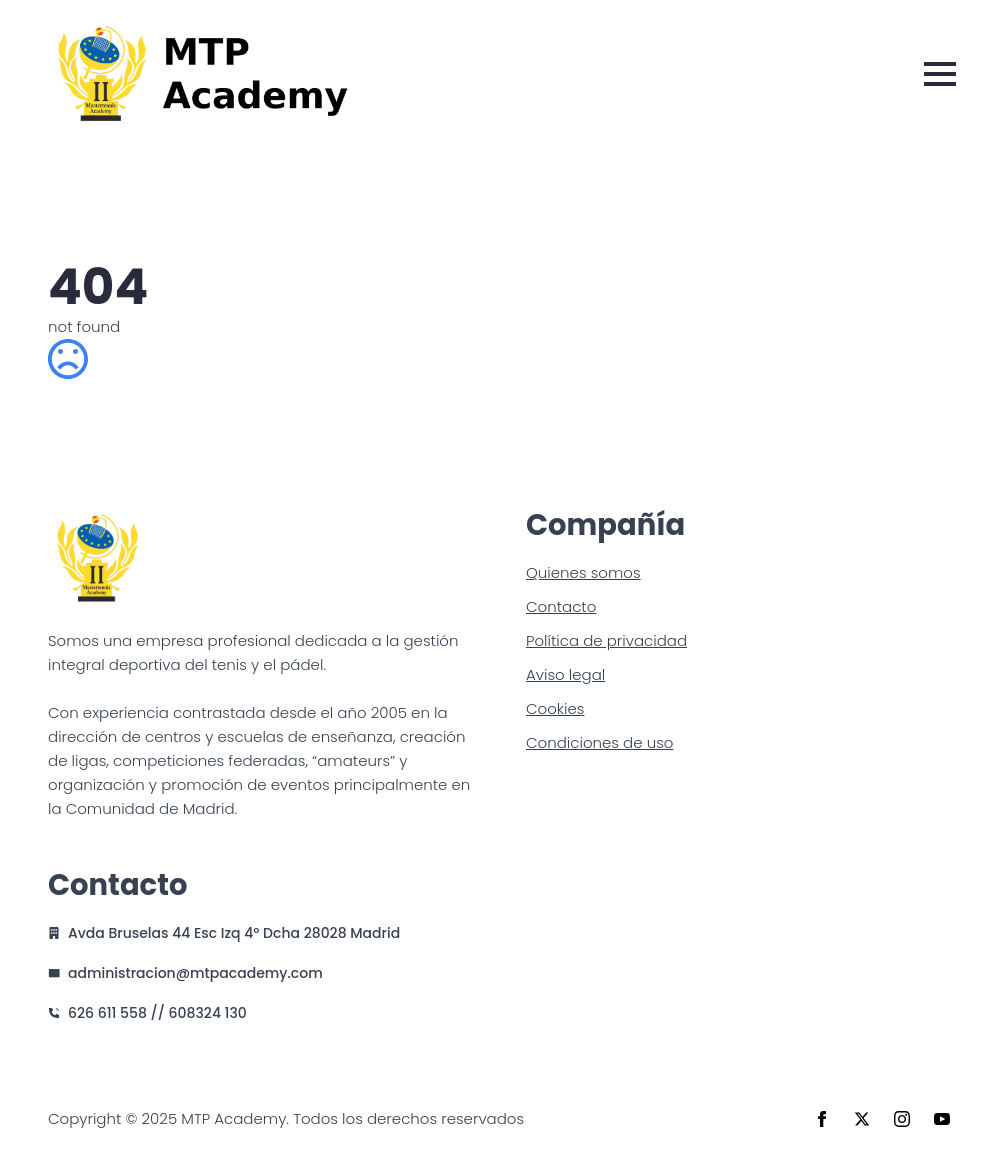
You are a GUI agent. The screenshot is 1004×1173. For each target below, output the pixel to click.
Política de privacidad (606, 640)
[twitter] (862, 1119)
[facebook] (822, 1119)
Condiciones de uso (599, 742)
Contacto (561, 606)
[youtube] (942, 1119)
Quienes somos (583, 572)
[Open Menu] (940, 74)
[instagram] (902, 1119)
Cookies (555, 708)
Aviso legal (565, 674)
